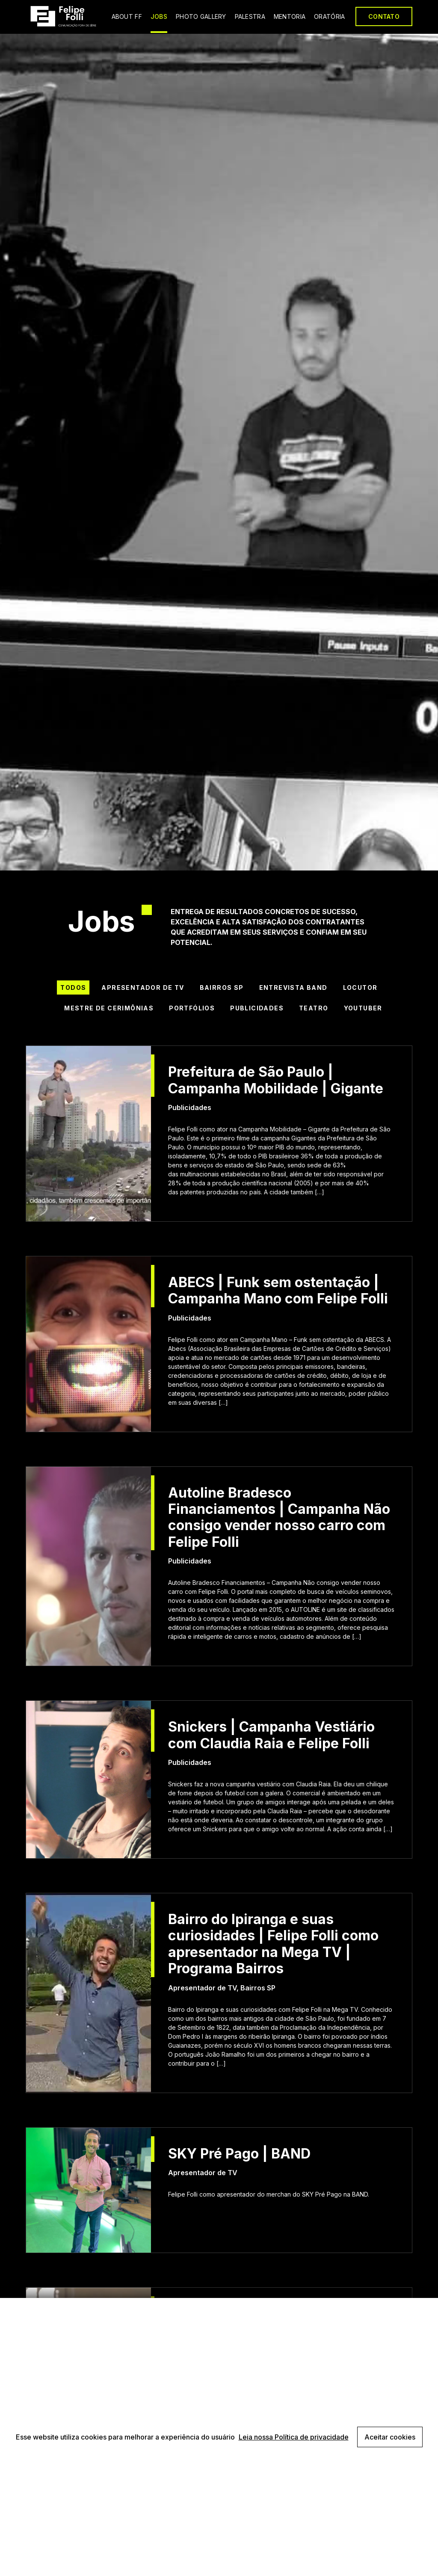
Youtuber (363, 1008)
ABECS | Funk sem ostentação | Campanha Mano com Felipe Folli (278, 1290)
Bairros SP (222, 987)
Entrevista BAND (293, 987)
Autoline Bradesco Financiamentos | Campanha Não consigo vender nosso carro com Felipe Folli (279, 1517)
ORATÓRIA (329, 16)
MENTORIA (289, 16)
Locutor (360, 987)
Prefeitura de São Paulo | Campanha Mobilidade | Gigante (275, 1080)
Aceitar (389, 2437)
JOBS (159, 16)
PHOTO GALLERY (201, 16)
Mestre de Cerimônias (109, 1008)
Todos (73, 987)
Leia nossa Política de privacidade (294, 2437)
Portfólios (192, 1008)
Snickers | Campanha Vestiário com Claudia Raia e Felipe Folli (271, 1735)
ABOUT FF (127, 16)
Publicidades (257, 1008)
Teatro (313, 1008)
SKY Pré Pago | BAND (239, 2154)
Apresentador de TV (142, 987)
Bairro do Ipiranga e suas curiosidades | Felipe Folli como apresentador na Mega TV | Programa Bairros (273, 1944)
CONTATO (384, 16)
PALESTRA (250, 16)
